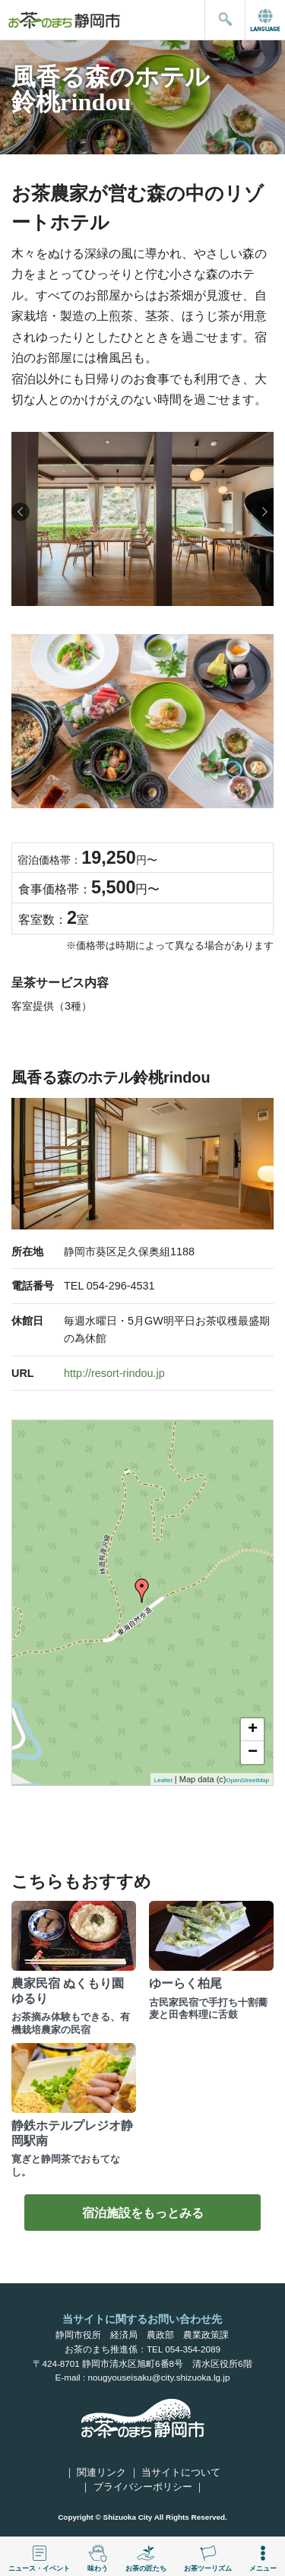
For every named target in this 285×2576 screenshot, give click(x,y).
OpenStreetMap (247, 1780)
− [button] (253, 1752)
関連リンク (101, 2472)
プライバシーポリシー (142, 2487)
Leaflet (163, 1780)
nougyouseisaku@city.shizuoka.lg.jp (158, 2377)
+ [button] (253, 1729)
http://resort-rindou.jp (114, 1373)
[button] (264, 512)
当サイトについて (180, 2472)
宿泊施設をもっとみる (143, 2212)
